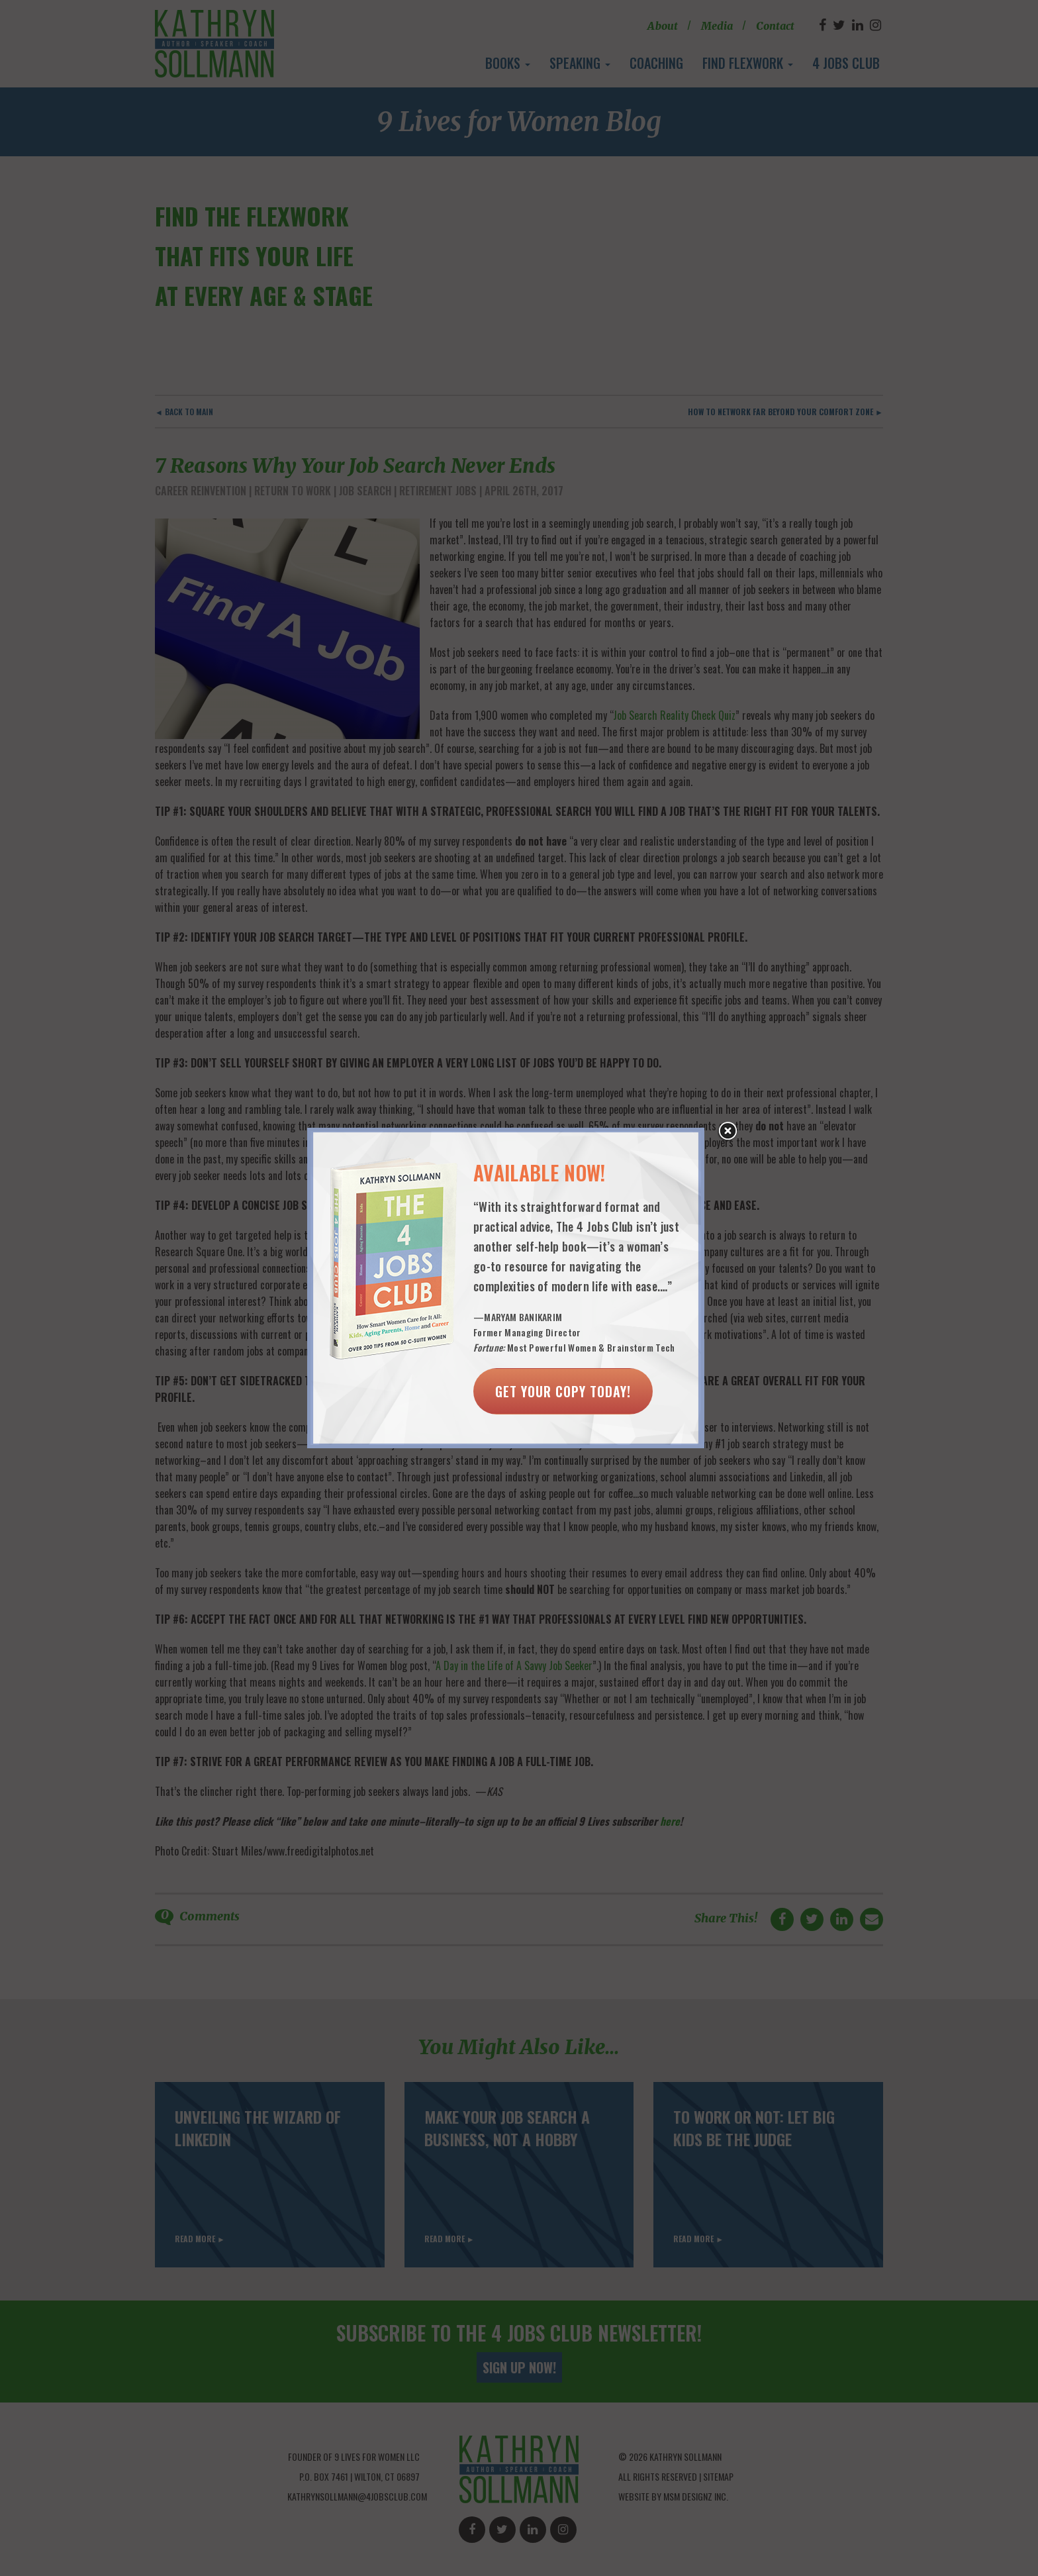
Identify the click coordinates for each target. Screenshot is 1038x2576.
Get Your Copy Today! (563, 1391)
